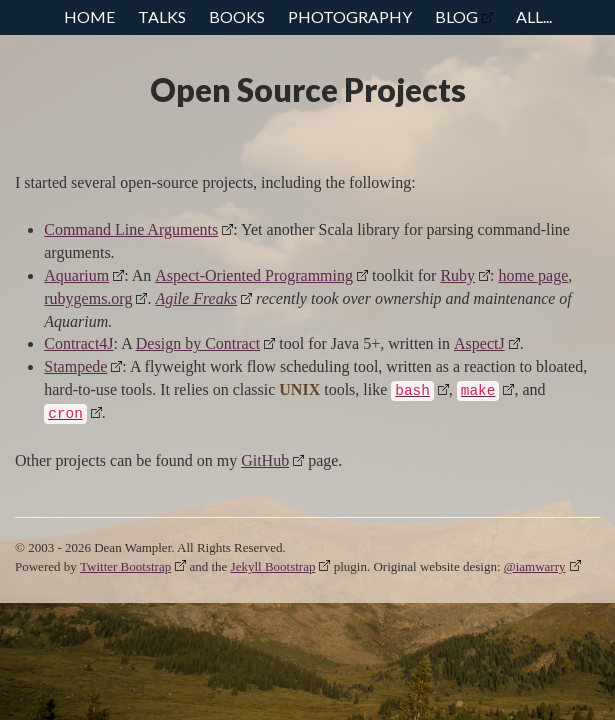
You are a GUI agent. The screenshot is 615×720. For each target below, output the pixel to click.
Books (237, 16)
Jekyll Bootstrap (273, 566)
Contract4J (78, 343)
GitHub (265, 460)
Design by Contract (198, 343)
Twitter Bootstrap (125, 566)
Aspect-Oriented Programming (254, 275)
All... (534, 16)
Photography (350, 16)
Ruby (457, 275)
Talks (162, 16)
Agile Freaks (196, 298)
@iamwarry (535, 566)
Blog (456, 16)
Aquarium (76, 275)
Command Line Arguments (131, 229)
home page (534, 275)
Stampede (75, 366)
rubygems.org (88, 298)
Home (89, 16)
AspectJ (479, 343)
